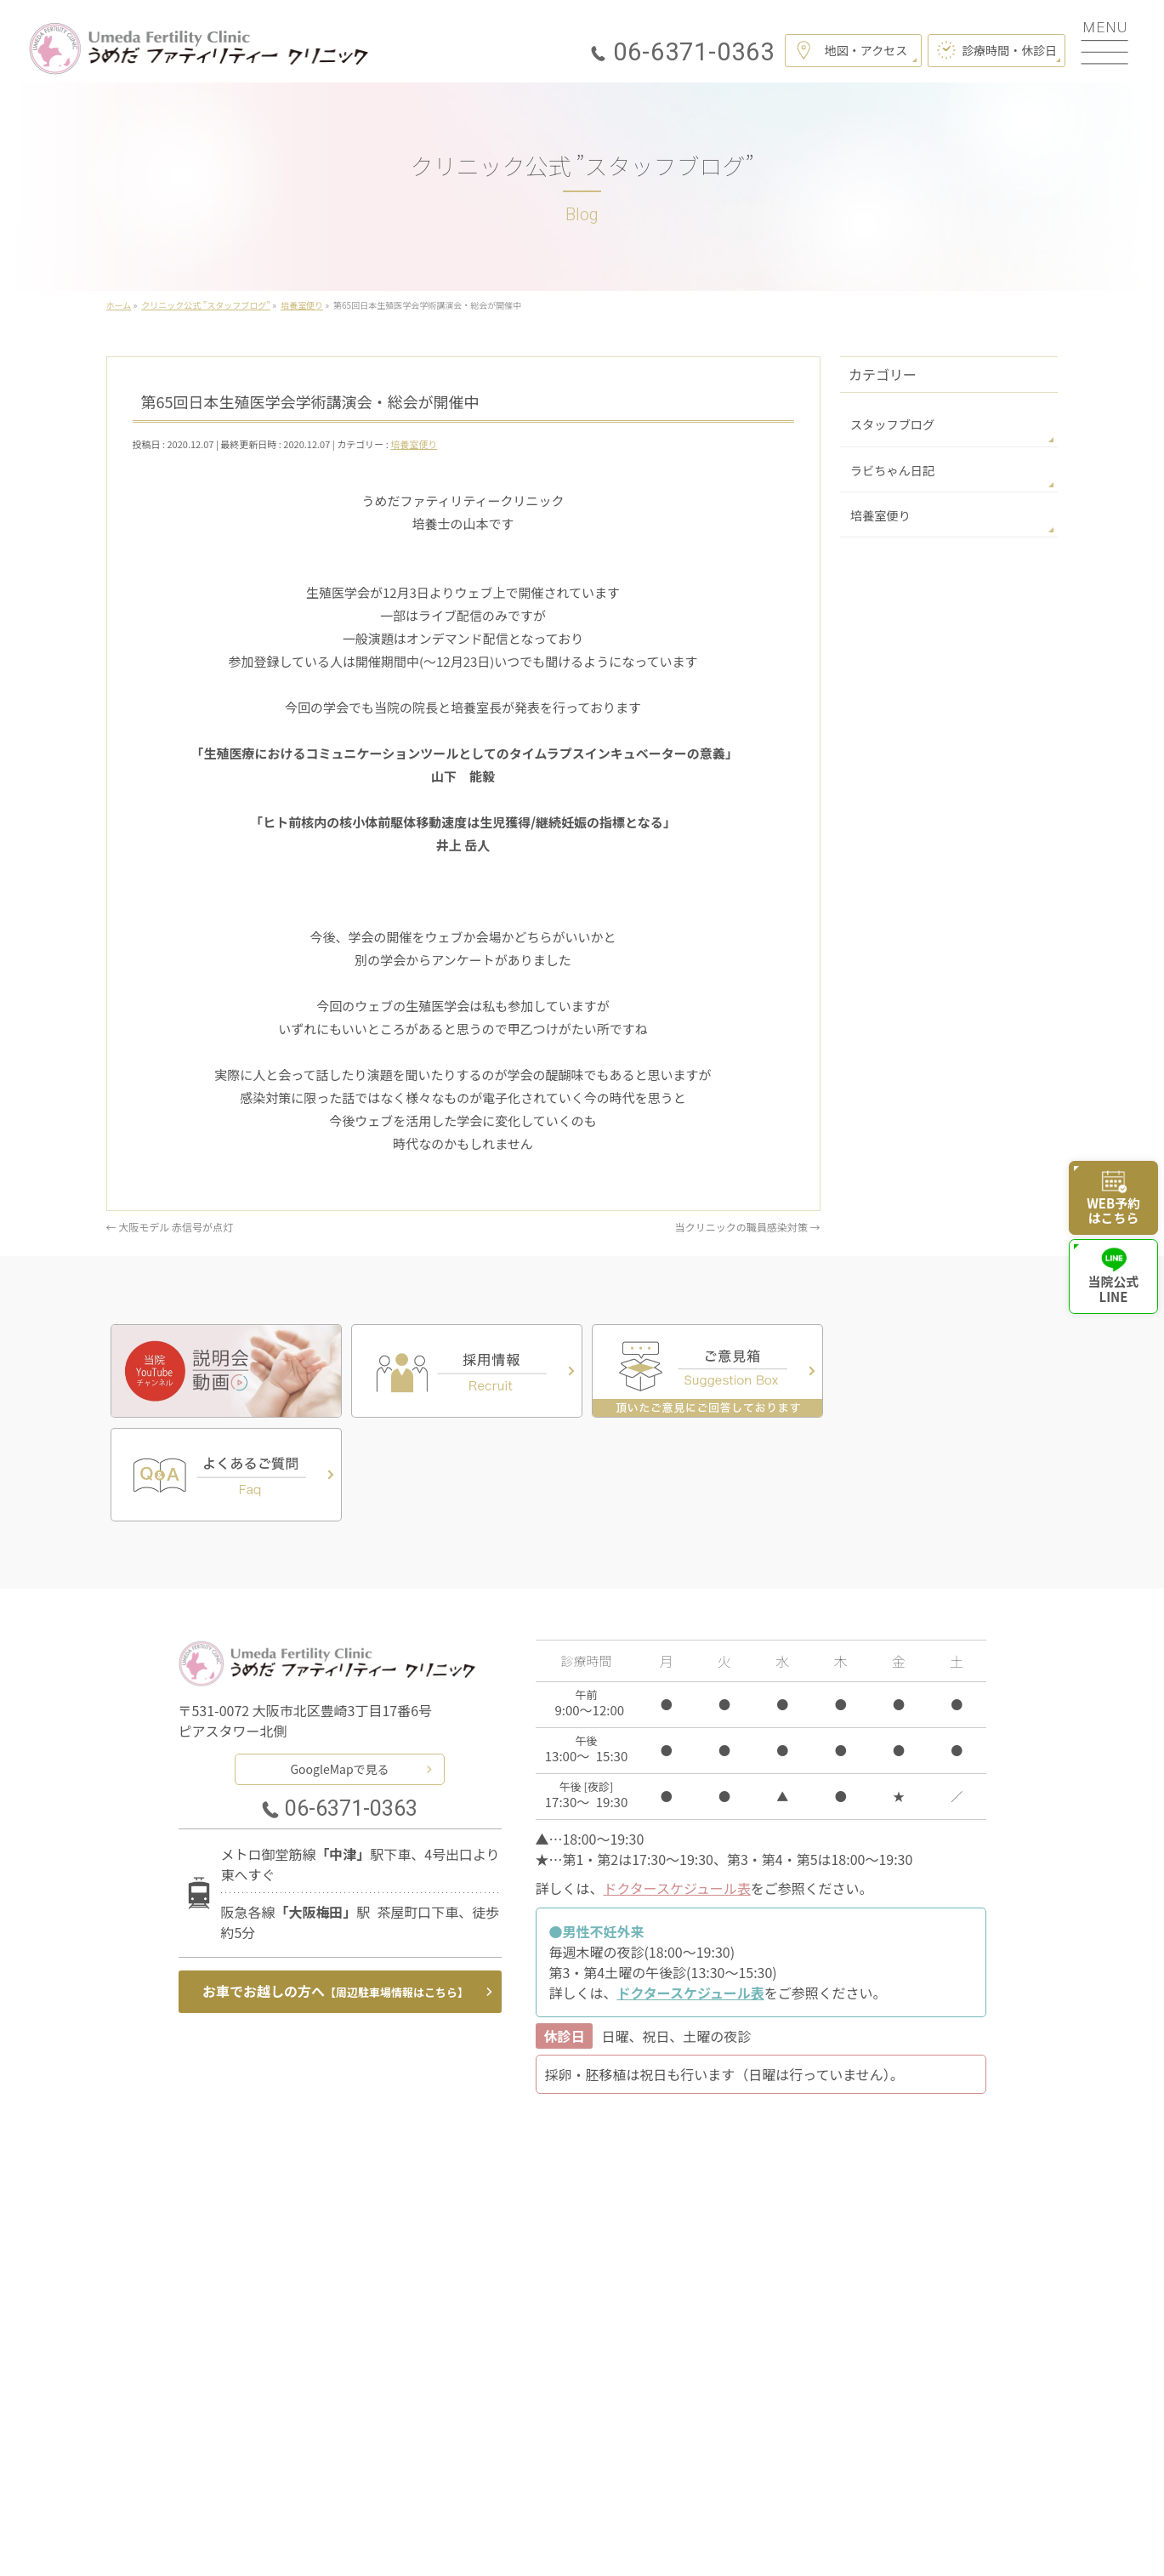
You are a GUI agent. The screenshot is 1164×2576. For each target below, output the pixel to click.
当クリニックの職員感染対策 (747, 1227)
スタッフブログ (892, 423)
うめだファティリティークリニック (575, 2541)
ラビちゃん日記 (892, 468)
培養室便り (413, 444)
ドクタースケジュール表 (676, 1784)
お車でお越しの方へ (335, 1887)
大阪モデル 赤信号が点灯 (169, 1227)
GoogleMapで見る (339, 1664)
